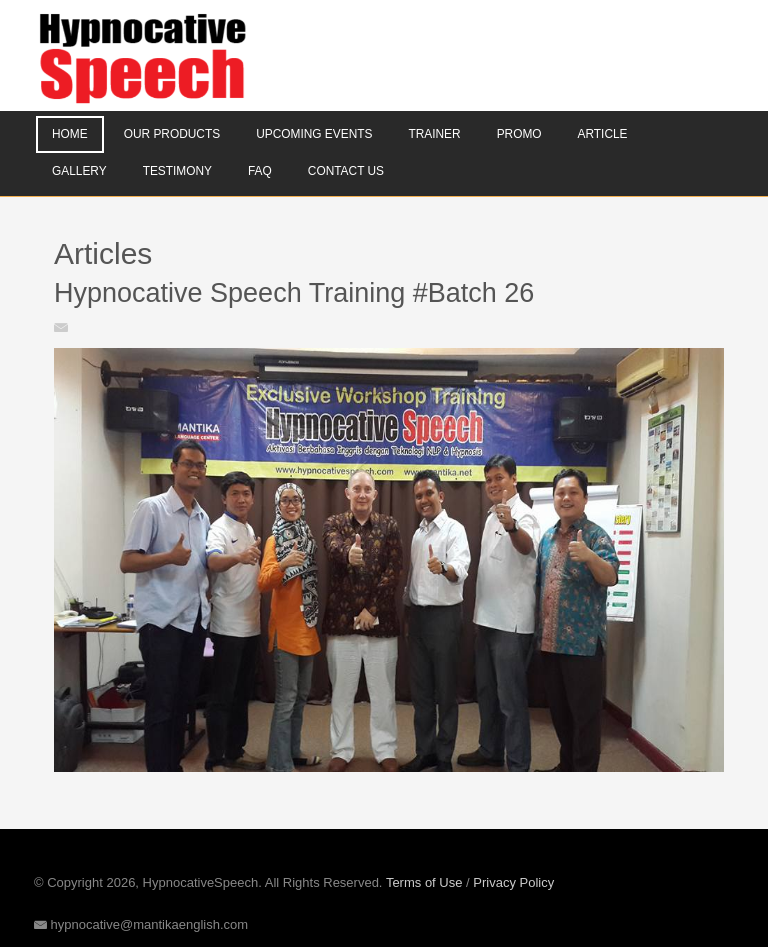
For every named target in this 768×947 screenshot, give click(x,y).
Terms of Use (424, 882)
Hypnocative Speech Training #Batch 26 (294, 293)
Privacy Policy (513, 882)
